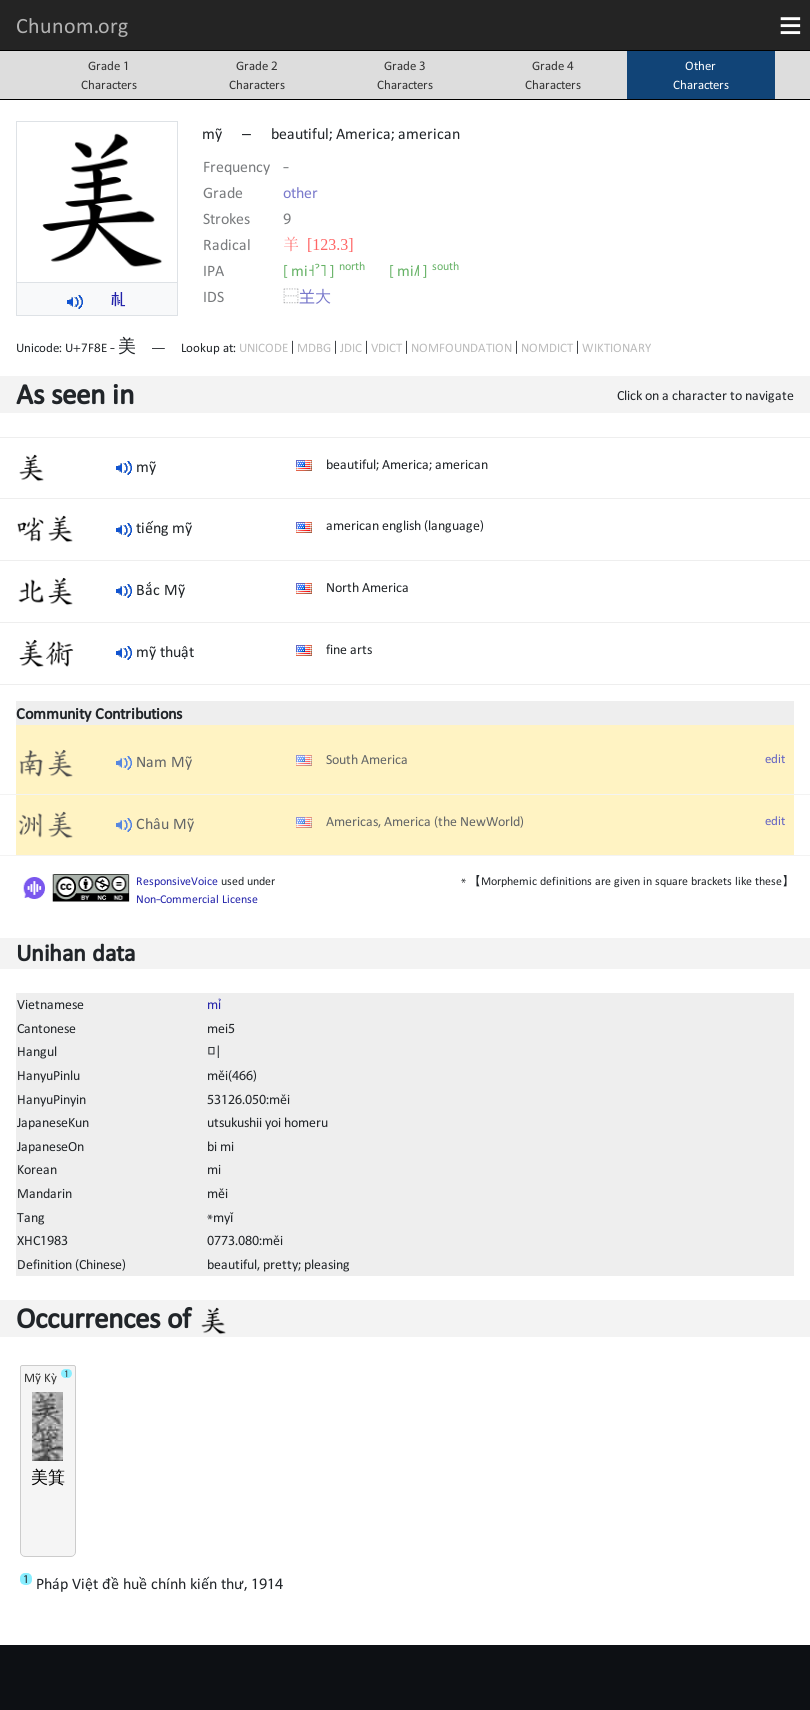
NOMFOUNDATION (461, 347)
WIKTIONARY (616, 347)
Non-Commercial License (197, 899)
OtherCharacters (701, 75)
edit (775, 758)
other (300, 192)
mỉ (214, 1004)
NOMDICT (547, 347)
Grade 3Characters (405, 75)
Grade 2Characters (257, 75)
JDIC (351, 347)
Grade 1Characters (109, 75)
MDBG (314, 347)
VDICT (386, 347)
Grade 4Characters (553, 75)
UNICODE (263, 347)
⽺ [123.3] (318, 244)
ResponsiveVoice (177, 881)
